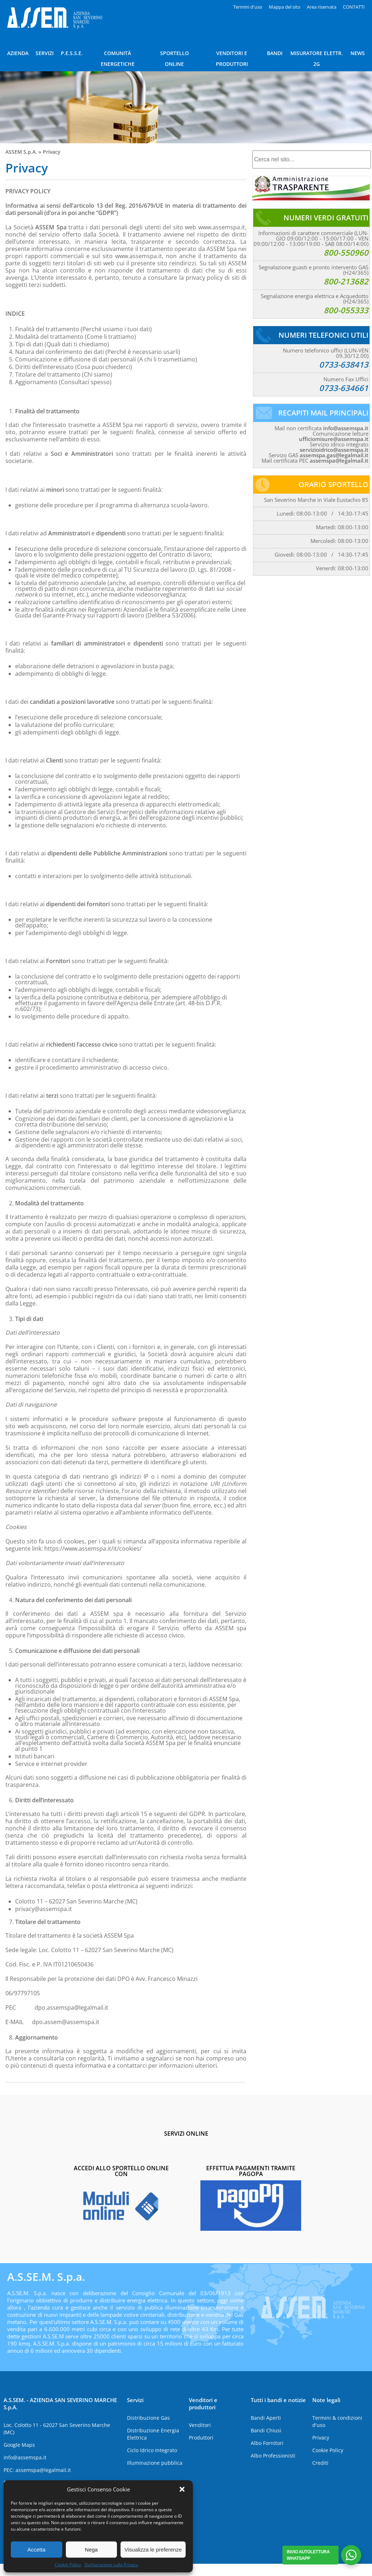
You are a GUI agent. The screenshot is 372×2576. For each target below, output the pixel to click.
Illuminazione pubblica (154, 2462)
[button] (182, 2489)
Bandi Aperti (266, 2417)
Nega (91, 2549)
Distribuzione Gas (148, 2417)
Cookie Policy (68, 2565)
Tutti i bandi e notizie (278, 2400)
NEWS (357, 53)
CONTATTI (354, 7)
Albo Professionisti (273, 2455)
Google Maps (19, 2444)
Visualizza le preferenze (153, 2549)
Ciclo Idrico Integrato (152, 2450)
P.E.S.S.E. (72, 53)
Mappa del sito (284, 7)
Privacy (320, 2437)
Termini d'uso (247, 7)
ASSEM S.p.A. (21, 151)
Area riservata (321, 7)
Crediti (320, 2462)
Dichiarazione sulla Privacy (111, 2565)
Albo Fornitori (267, 2443)
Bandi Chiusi (266, 2430)
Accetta (36, 2549)
